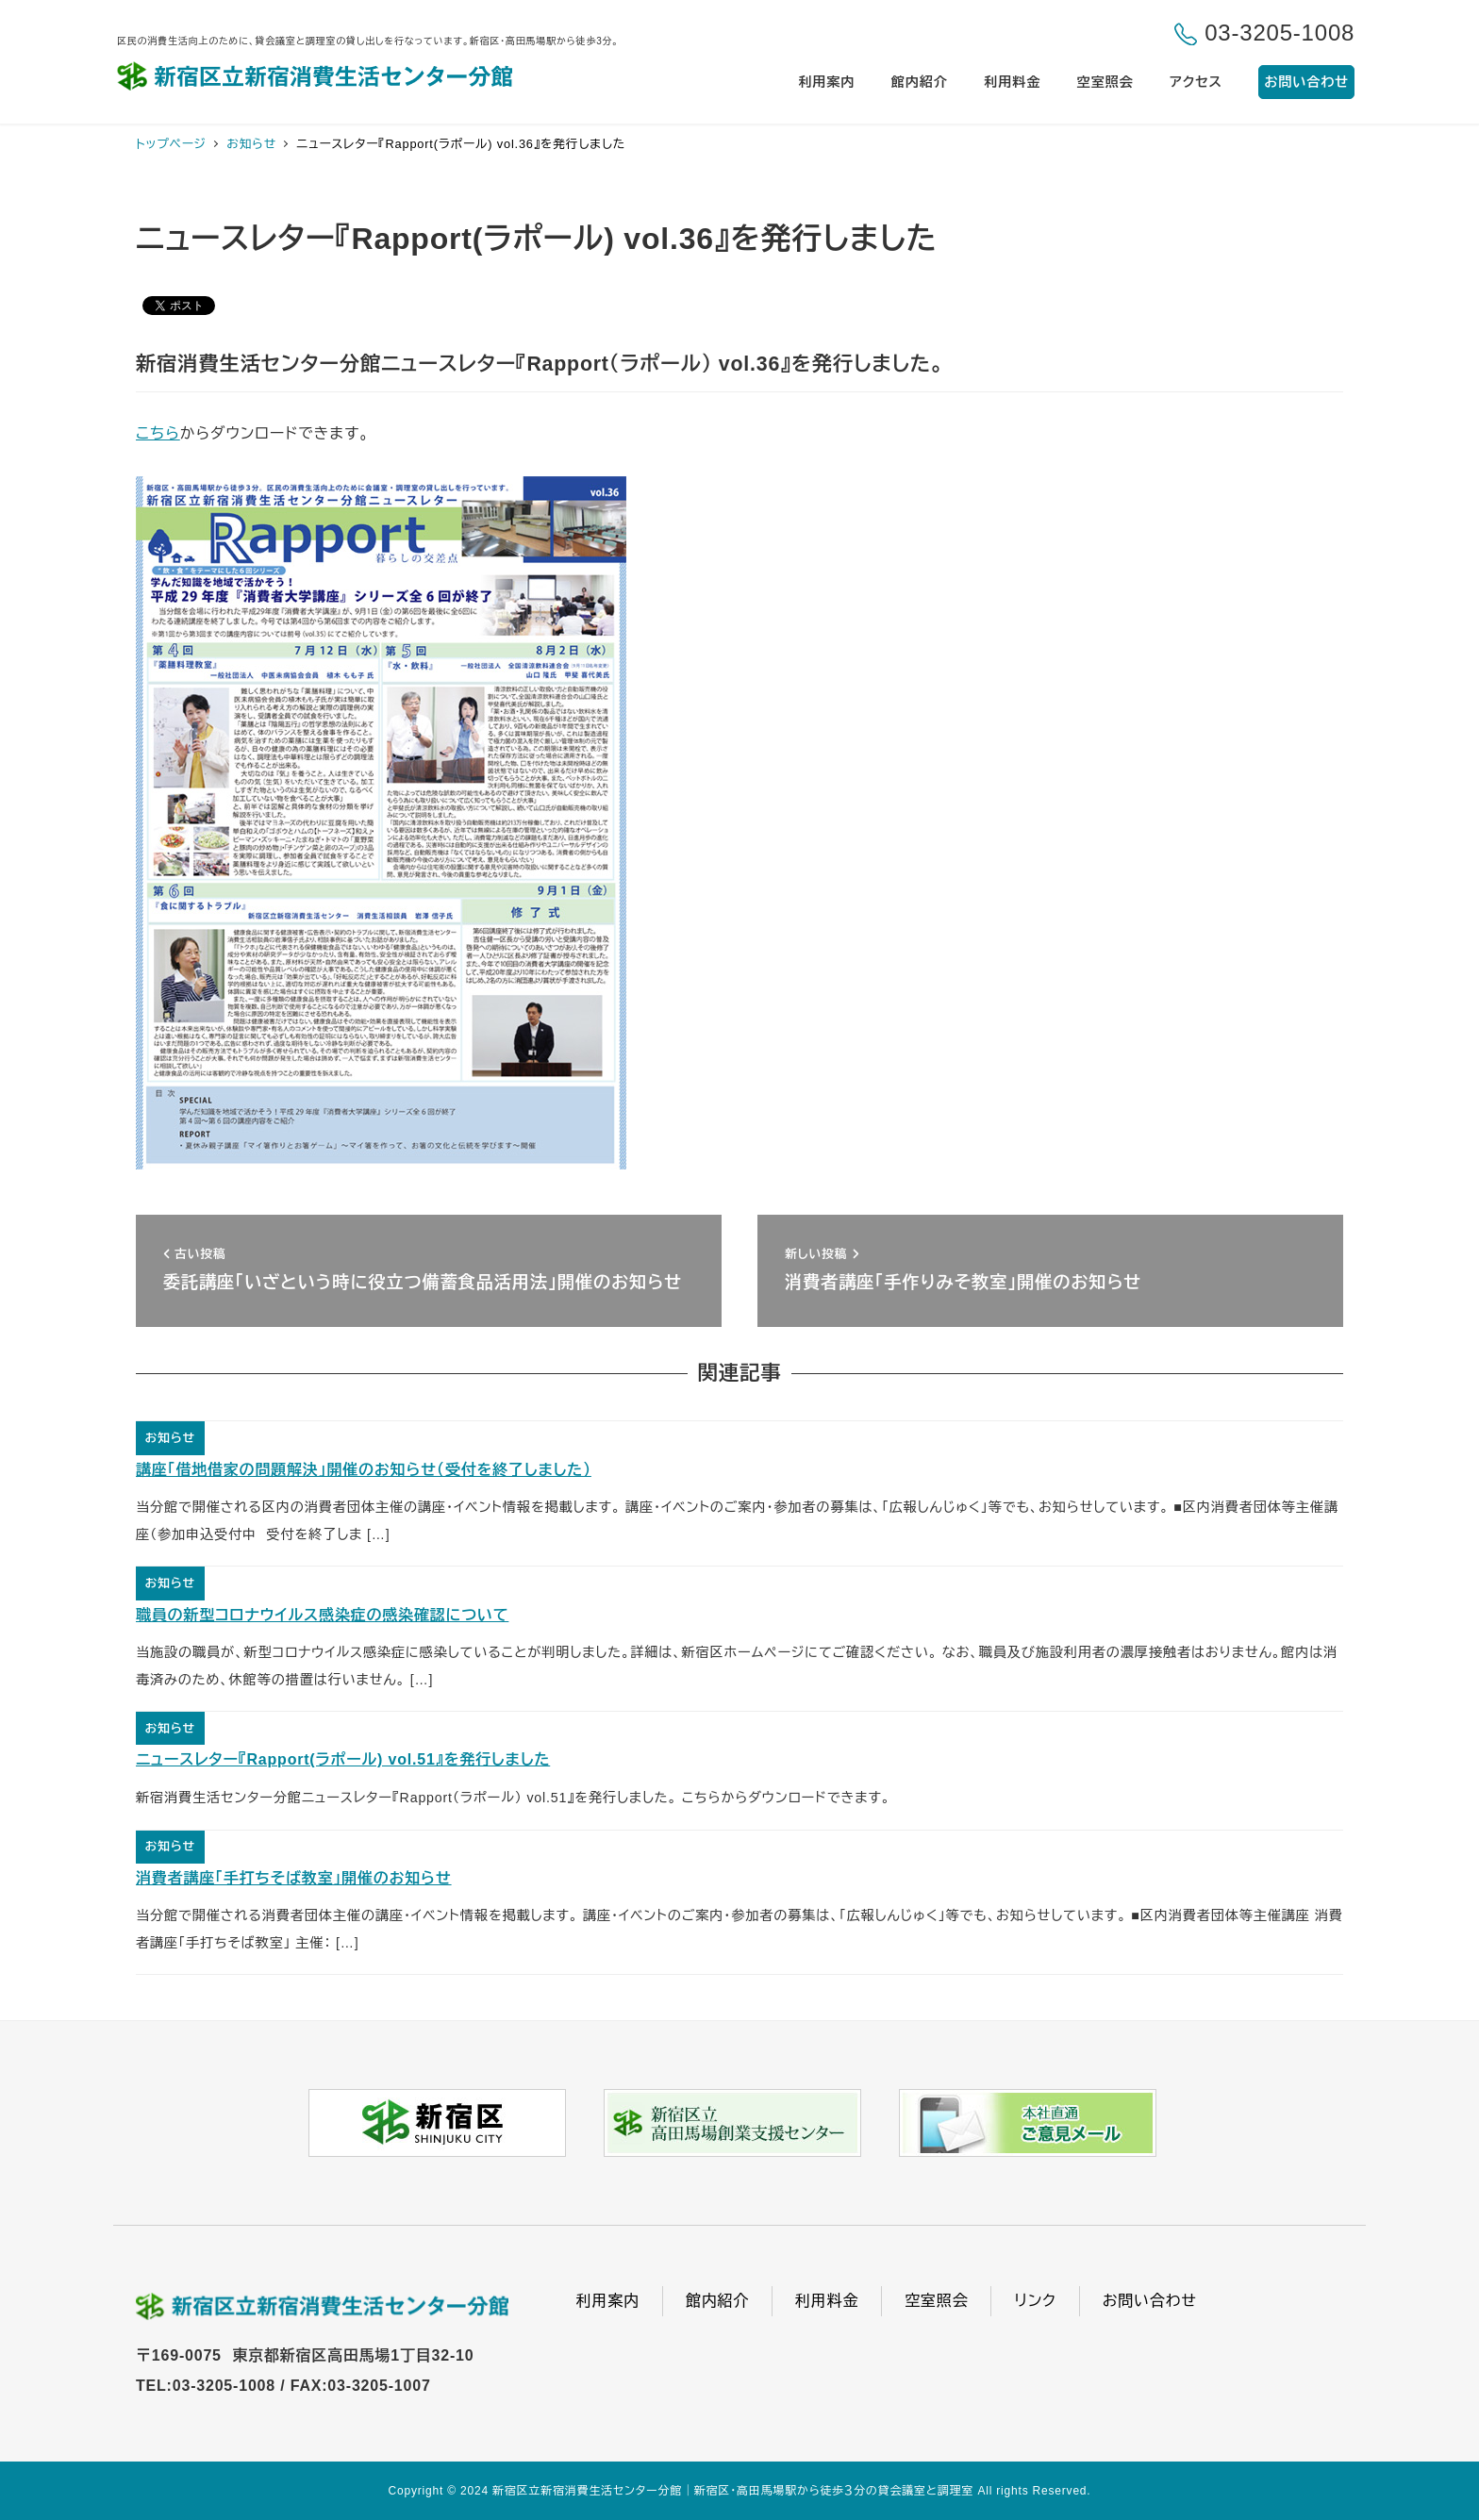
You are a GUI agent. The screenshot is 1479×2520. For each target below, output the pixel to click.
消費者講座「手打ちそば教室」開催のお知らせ (294, 1878)
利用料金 (826, 2301)
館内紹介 (717, 2301)
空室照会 (936, 2301)
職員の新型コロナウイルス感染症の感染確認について (322, 1615)
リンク (1034, 2301)
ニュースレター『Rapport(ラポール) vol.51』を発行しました (343, 1759)
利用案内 (608, 2301)
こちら (158, 433)
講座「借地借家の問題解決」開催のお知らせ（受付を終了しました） (363, 1470)
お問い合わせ (1150, 2301)
